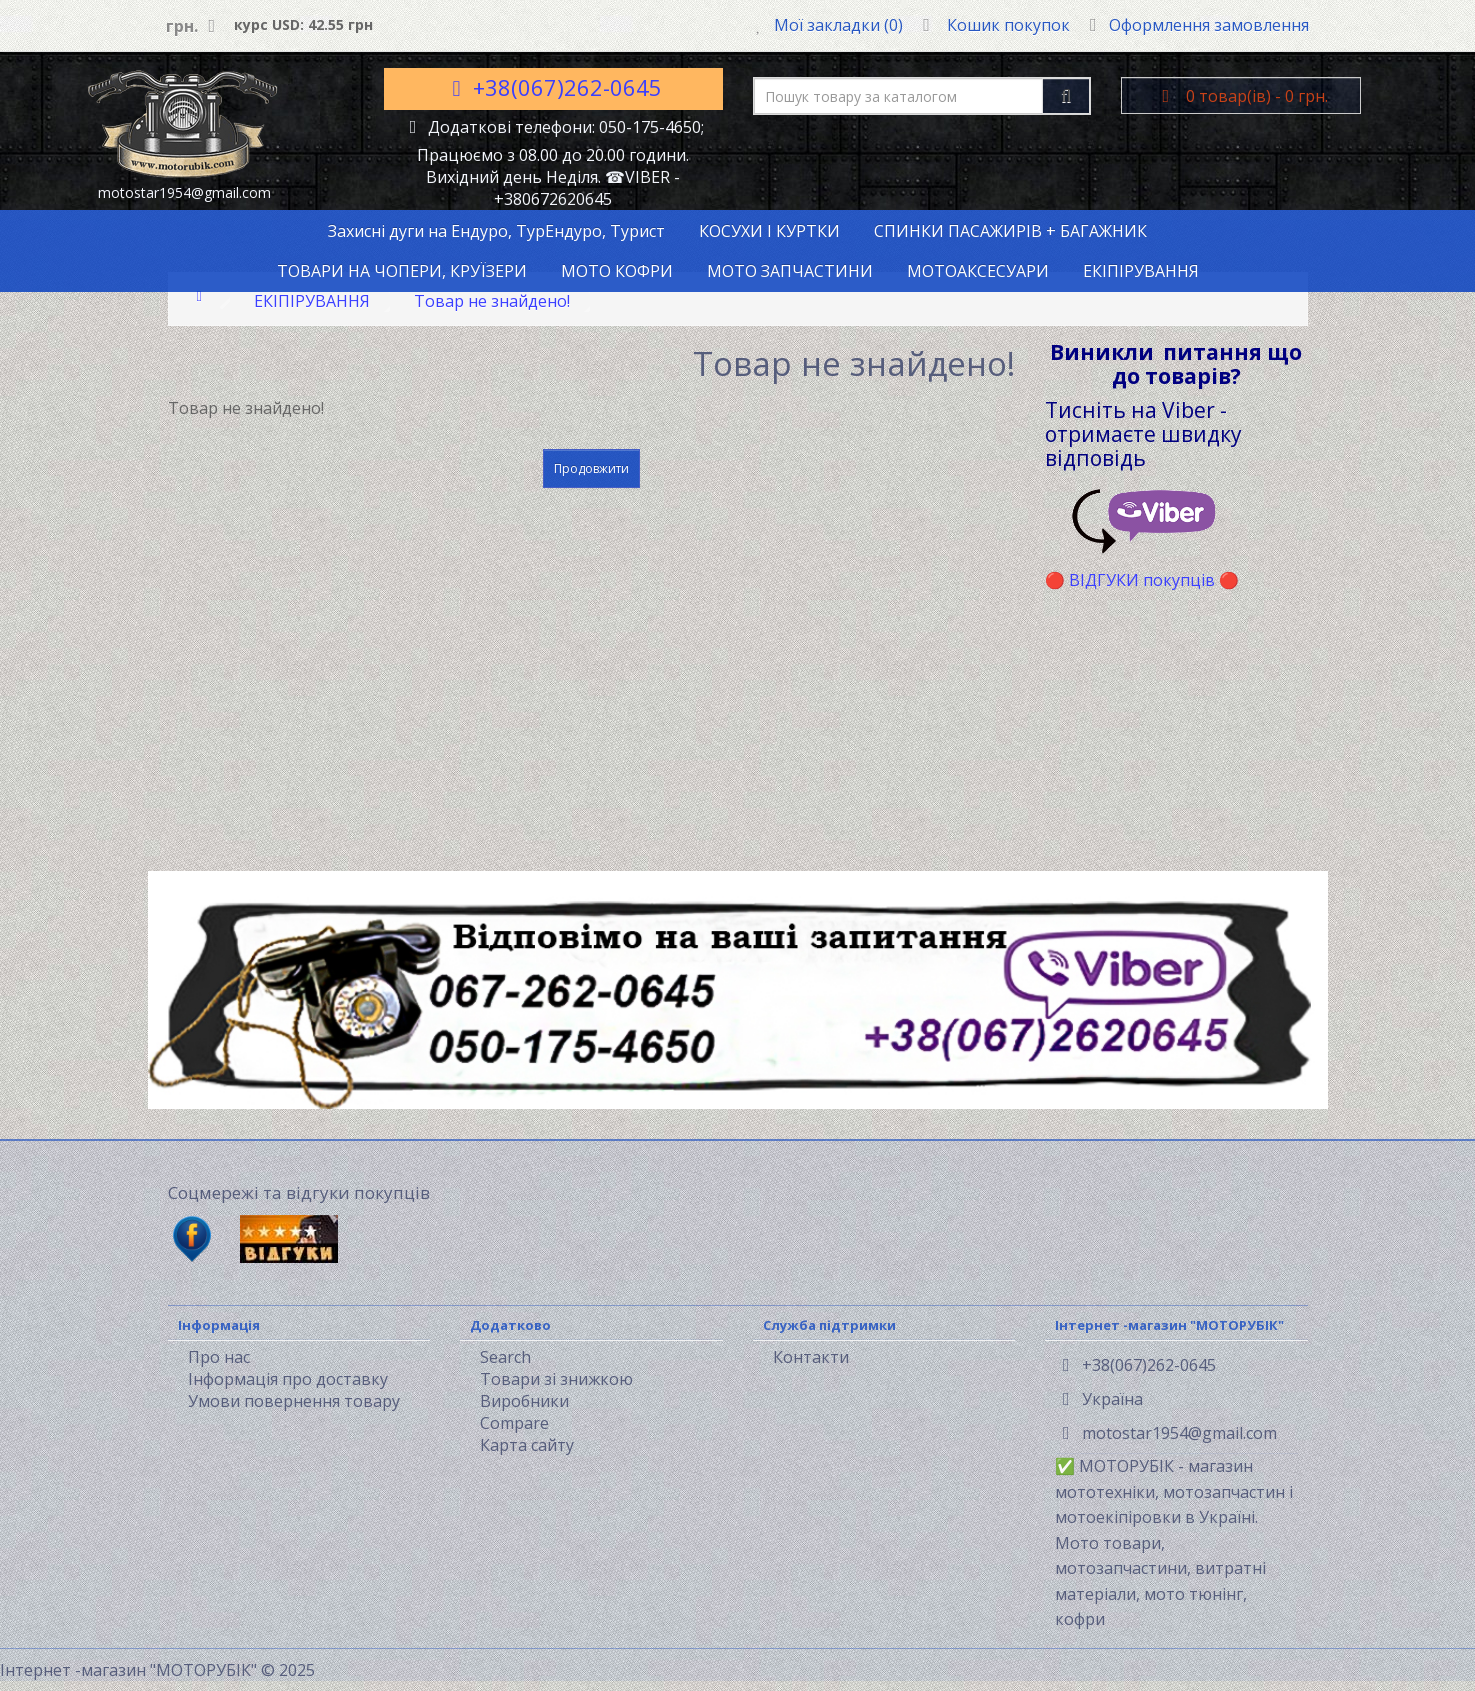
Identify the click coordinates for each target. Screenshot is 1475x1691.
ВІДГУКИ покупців (1142, 580)
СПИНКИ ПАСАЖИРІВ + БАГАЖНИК (1010, 231)
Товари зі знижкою (556, 1379)
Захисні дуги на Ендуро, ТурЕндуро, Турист (496, 231)
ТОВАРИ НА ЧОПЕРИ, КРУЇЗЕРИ (402, 271)
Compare (514, 1423)
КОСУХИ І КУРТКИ (769, 231)
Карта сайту (527, 1445)
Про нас (219, 1357)
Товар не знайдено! (492, 301)
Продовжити (591, 468)
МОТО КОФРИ (617, 271)
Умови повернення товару (294, 1401)
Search (505, 1357)
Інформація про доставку (288, 1379)
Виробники (524, 1401)
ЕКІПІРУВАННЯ (1141, 271)
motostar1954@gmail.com (1170, 1433)
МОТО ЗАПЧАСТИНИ (790, 271)
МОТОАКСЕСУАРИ (978, 271)
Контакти (811, 1357)
